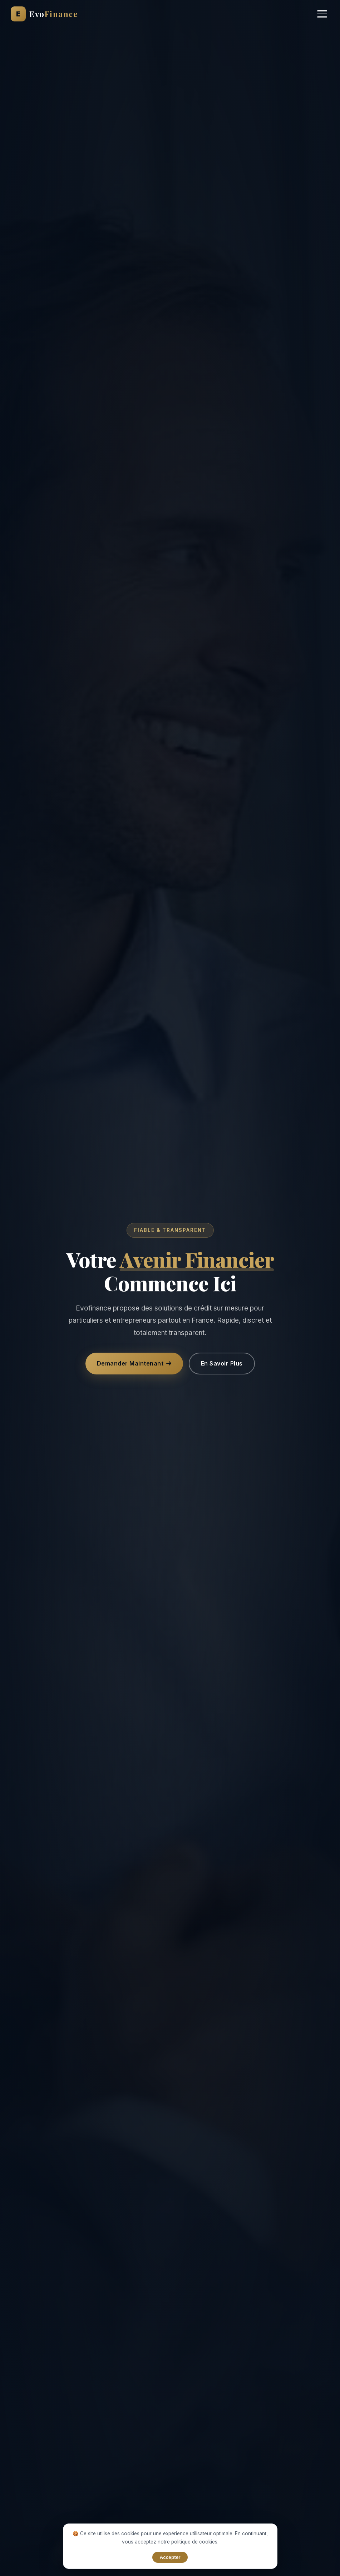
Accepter (169, 2557)
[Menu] (322, 14)
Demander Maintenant (134, 1363)
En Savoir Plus (222, 1363)
